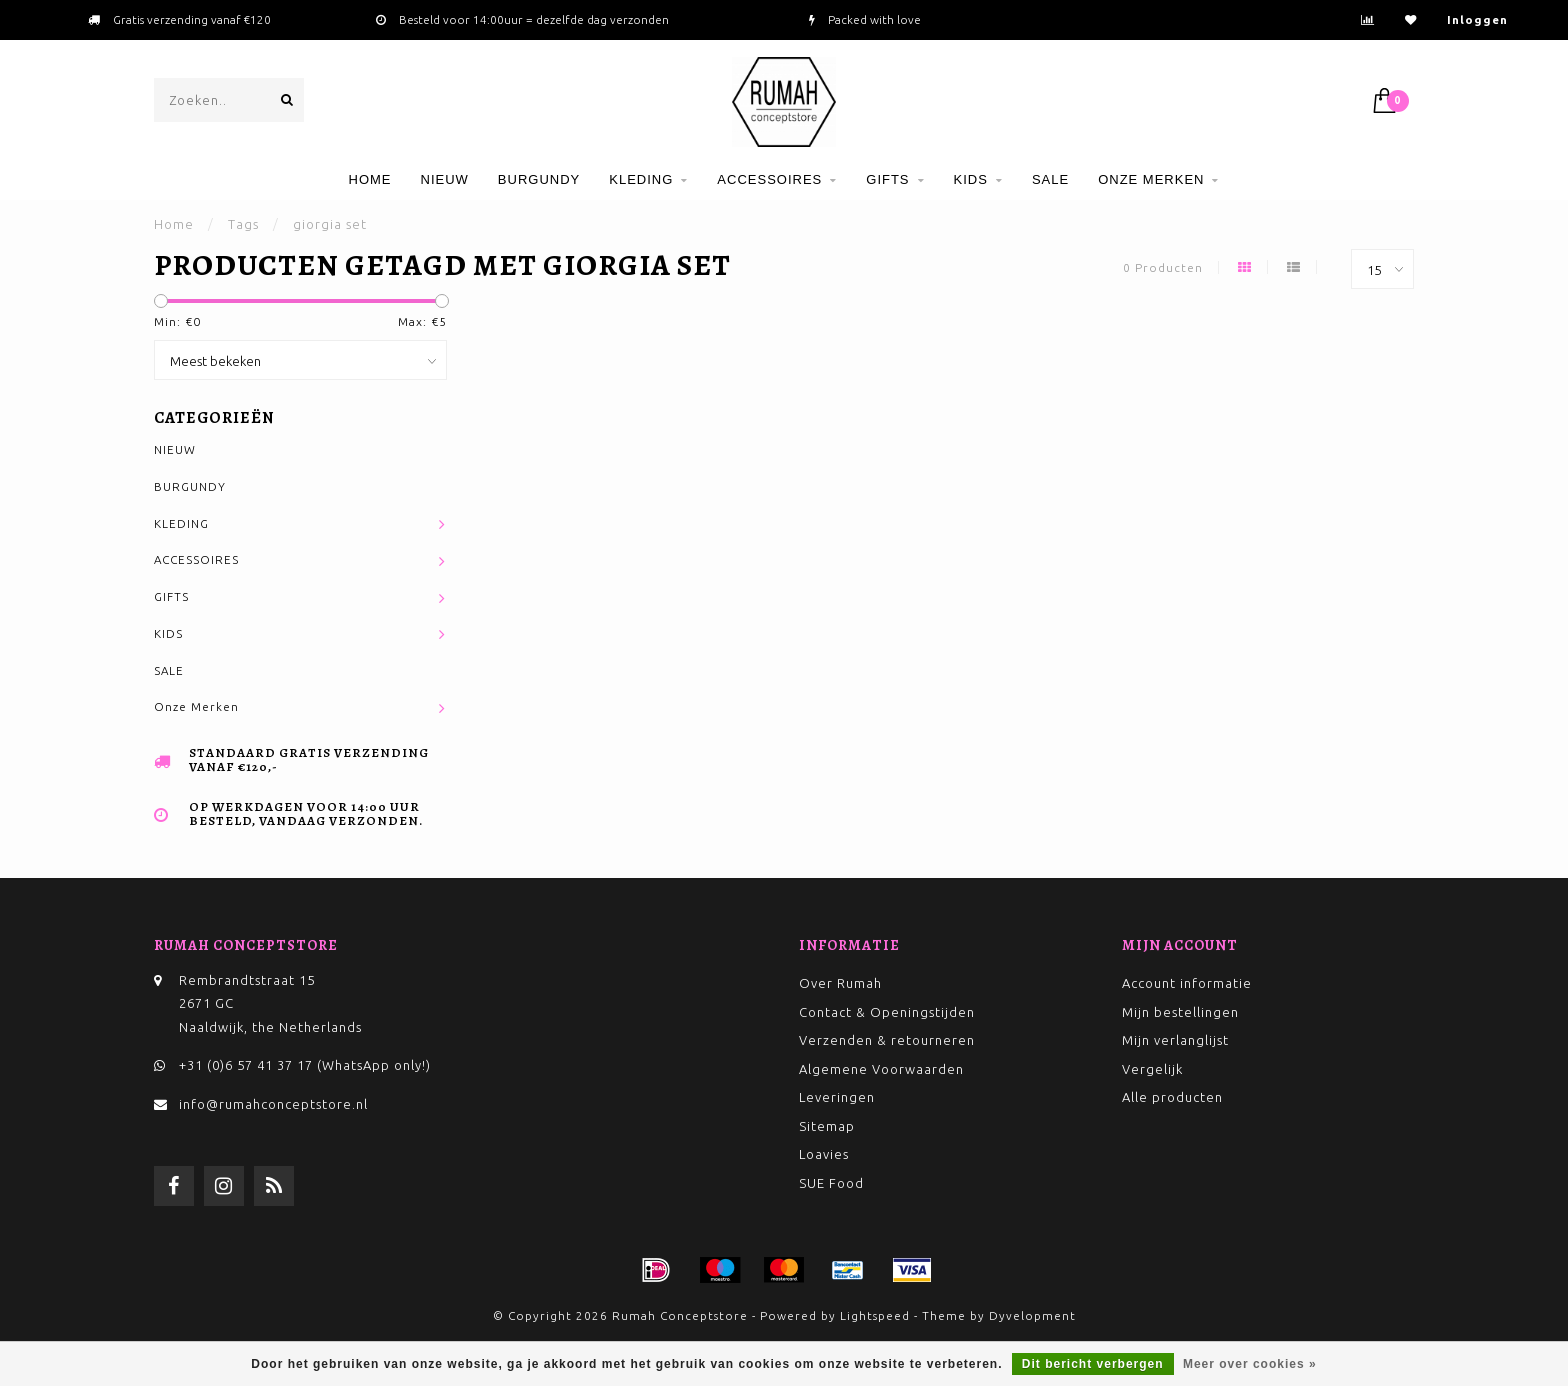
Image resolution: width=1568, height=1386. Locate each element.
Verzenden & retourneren (887, 1040)
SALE (1050, 179)
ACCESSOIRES (769, 179)
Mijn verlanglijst (1175, 1040)
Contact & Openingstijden (887, 1012)
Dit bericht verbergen (1093, 1364)
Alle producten (1172, 1097)
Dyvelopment (1032, 1315)
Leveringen (837, 1097)
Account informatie (1187, 983)
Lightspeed (875, 1315)
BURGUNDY (539, 179)
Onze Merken (1151, 179)
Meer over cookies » (1250, 1364)
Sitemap (827, 1126)
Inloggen (1477, 19)
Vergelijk (1152, 1069)
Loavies (824, 1154)
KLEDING (641, 179)
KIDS (971, 179)
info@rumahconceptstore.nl (273, 1104)
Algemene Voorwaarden (881, 1069)
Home (370, 179)
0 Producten (1163, 267)
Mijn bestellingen (1180, 1012)
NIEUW (445, 179)
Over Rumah (840, 983)
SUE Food (831, 1183)
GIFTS (887, 179)
